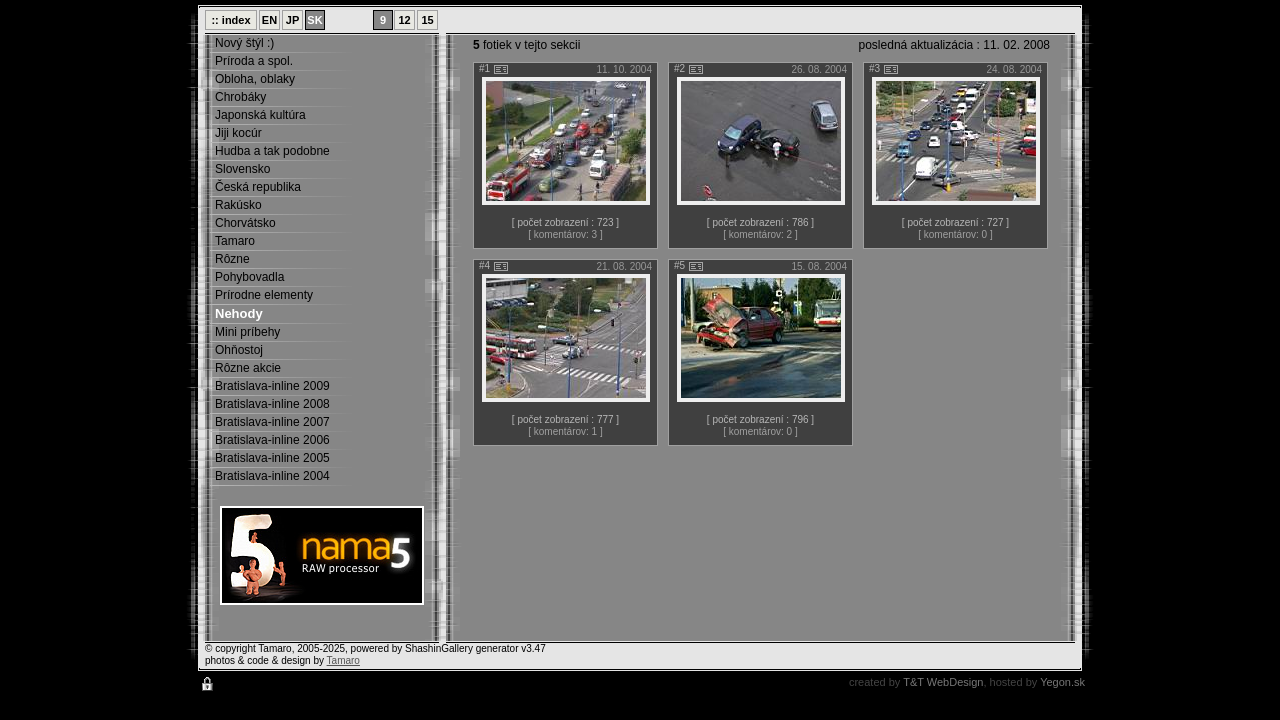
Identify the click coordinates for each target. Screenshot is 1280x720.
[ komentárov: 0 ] (955, 234)
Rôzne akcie (248, 368)
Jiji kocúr (238, 133)
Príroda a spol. (254, 61)
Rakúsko (238, 205)
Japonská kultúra (260, 115)
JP (292, 20)
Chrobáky (240, 97)
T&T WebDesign (943, 682)
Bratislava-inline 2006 (272, 440)
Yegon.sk (1062, 682)
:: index (230, 20)
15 (427, 20)
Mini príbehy (247, 332)
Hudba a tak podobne (272, 151)
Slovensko (242, 169)
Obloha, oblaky (255, 79)
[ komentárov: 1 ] (565, 431)
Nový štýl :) (244, 43)
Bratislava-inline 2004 (272, 476)
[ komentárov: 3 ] (565, 234)
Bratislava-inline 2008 (272, 404)
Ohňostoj (239, 350)
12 (404, 20)
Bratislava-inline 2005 (272, 458)
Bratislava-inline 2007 (272, 422)
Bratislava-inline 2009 (272, 386)
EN (269, 20)
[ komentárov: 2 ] (760, 234)
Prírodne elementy (264, 295)
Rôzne (232, 259)
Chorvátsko (245, 223)
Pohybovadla (249, 277)
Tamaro (235, 241)
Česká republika (258, 187)
